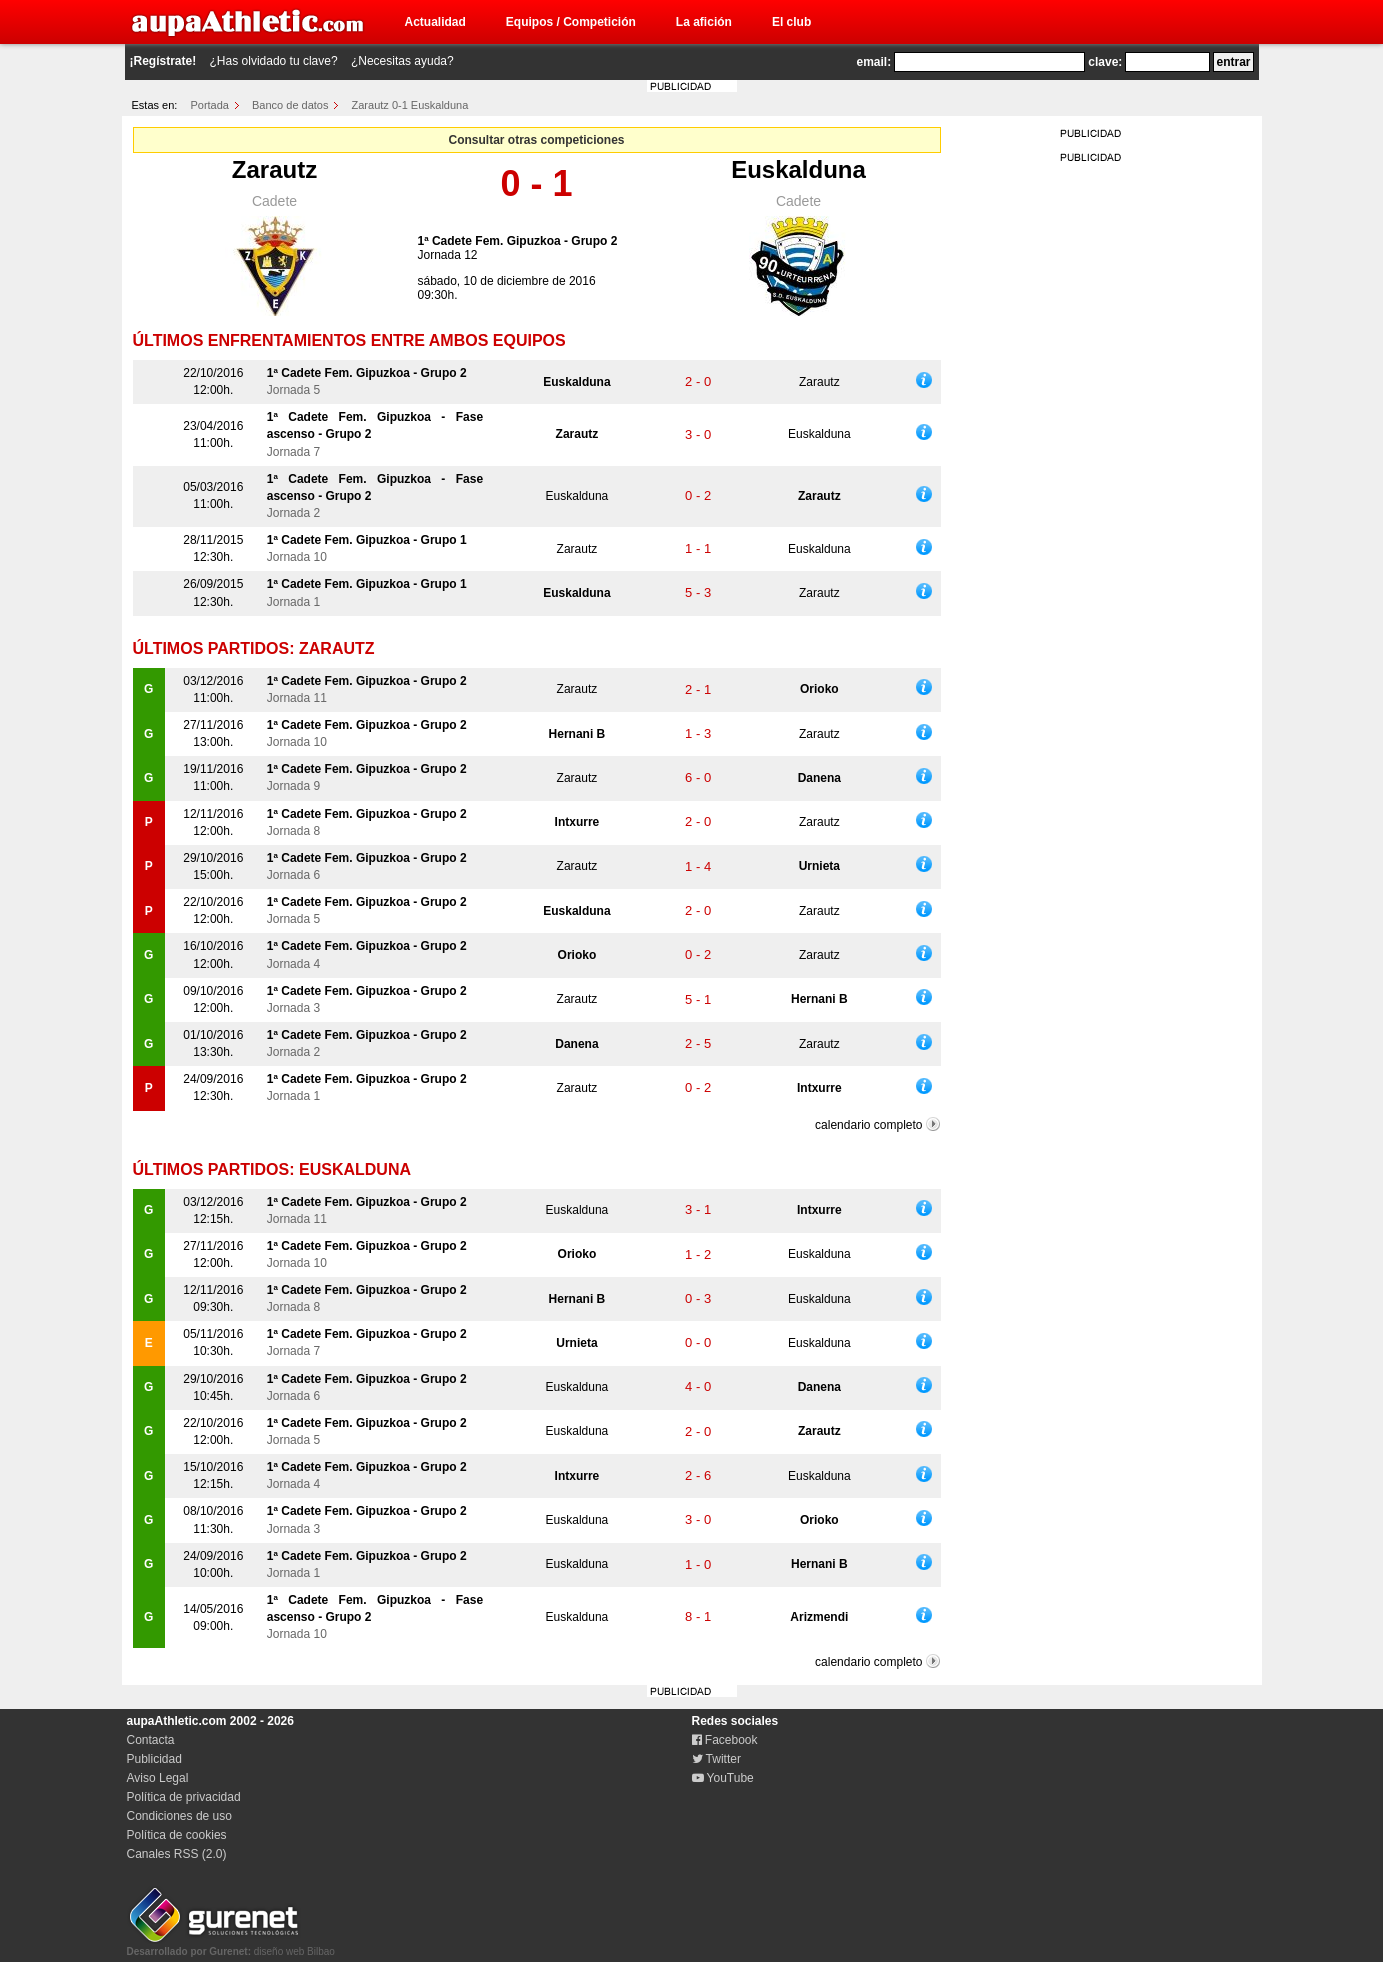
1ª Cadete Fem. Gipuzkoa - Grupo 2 (518, 241)
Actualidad (435, 22)
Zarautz (274, 169)
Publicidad (154, 1759)
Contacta (151, 1740)
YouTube (723, 1778)
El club (791, 22)
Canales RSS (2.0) (177, 1854)
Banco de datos (290, 105)
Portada (209, 105)
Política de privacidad (184, 1797)
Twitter (716, 1759)
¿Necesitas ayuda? (402, 61)
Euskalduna (798, 169)
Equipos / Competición (571, 22)
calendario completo (868, 1125)
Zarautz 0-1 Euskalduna (410, 105)
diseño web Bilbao (231, 1946)
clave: (1105, 62)
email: (874, 62)
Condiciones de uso (179, 1816)
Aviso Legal (158, 1778)
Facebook (725, 1740)
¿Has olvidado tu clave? (274, 61)
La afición (704, 22)
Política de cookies (177, 1835)
